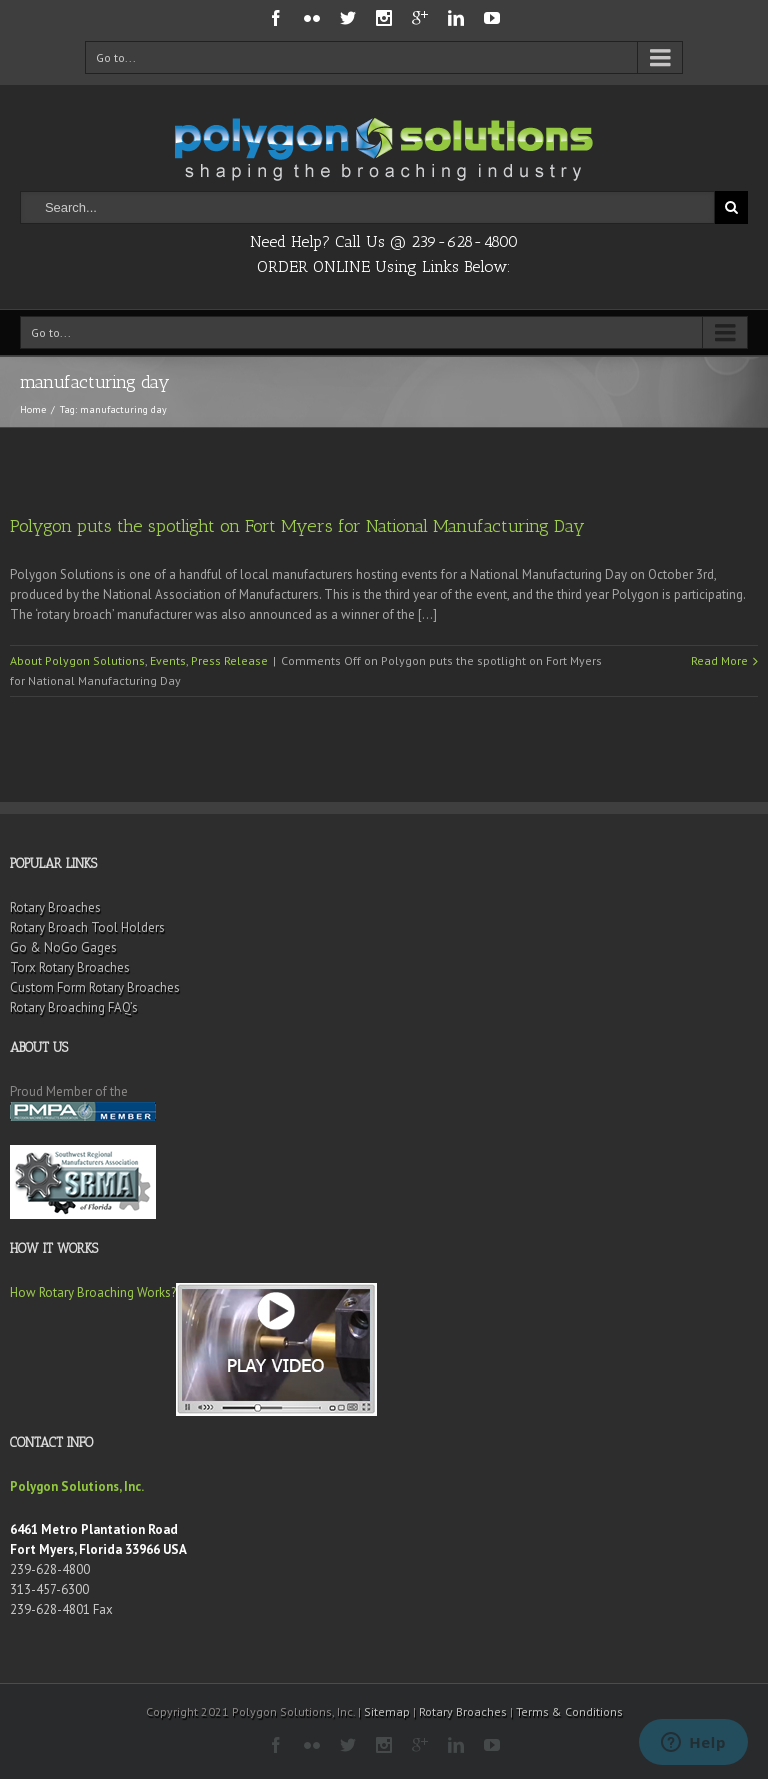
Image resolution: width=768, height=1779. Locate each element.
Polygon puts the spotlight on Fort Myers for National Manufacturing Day (297, 526)
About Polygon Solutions (77, 660)
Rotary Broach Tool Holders (87, 927)
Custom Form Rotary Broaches (95, 987)
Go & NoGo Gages (63, 947)
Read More (719, 660)
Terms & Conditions (569, 1711)
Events (168, 660)
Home (33, 409)
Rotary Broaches (55, 907)
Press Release (229, 660)
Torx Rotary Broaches (70, 967)
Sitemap (387, 1711)
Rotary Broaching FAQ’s (74, 1007)
